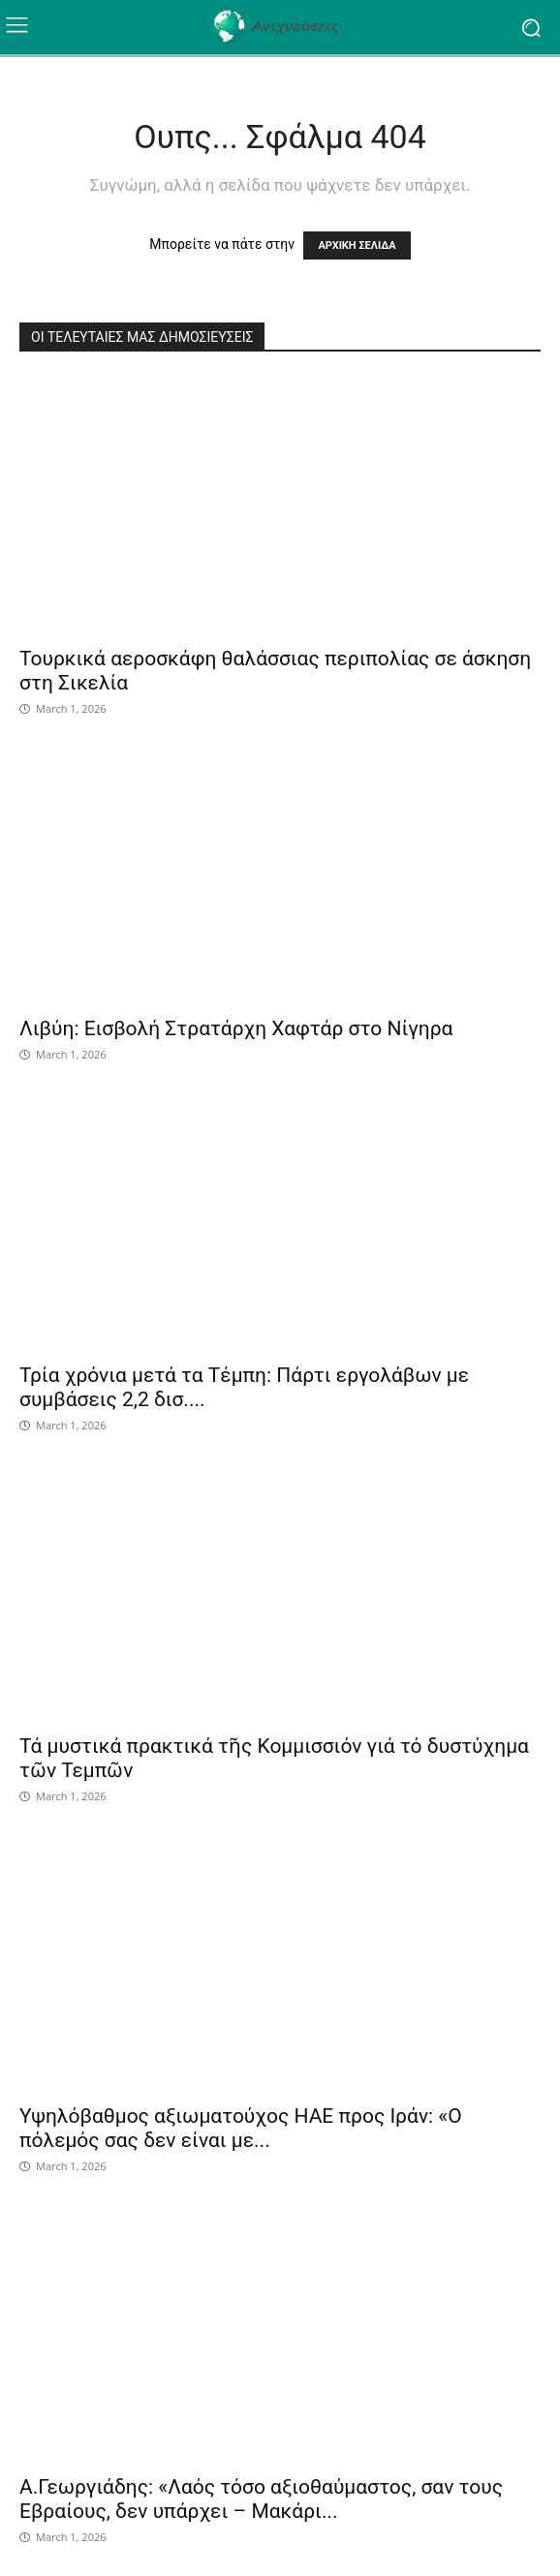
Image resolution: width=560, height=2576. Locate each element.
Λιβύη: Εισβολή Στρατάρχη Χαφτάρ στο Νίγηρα (235, 1028)
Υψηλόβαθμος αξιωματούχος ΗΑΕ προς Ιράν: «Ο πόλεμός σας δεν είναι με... (240, 2128)
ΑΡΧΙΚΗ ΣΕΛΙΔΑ (356, 245)
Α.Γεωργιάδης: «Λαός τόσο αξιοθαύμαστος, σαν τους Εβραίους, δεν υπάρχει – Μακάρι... (261, 2499)
